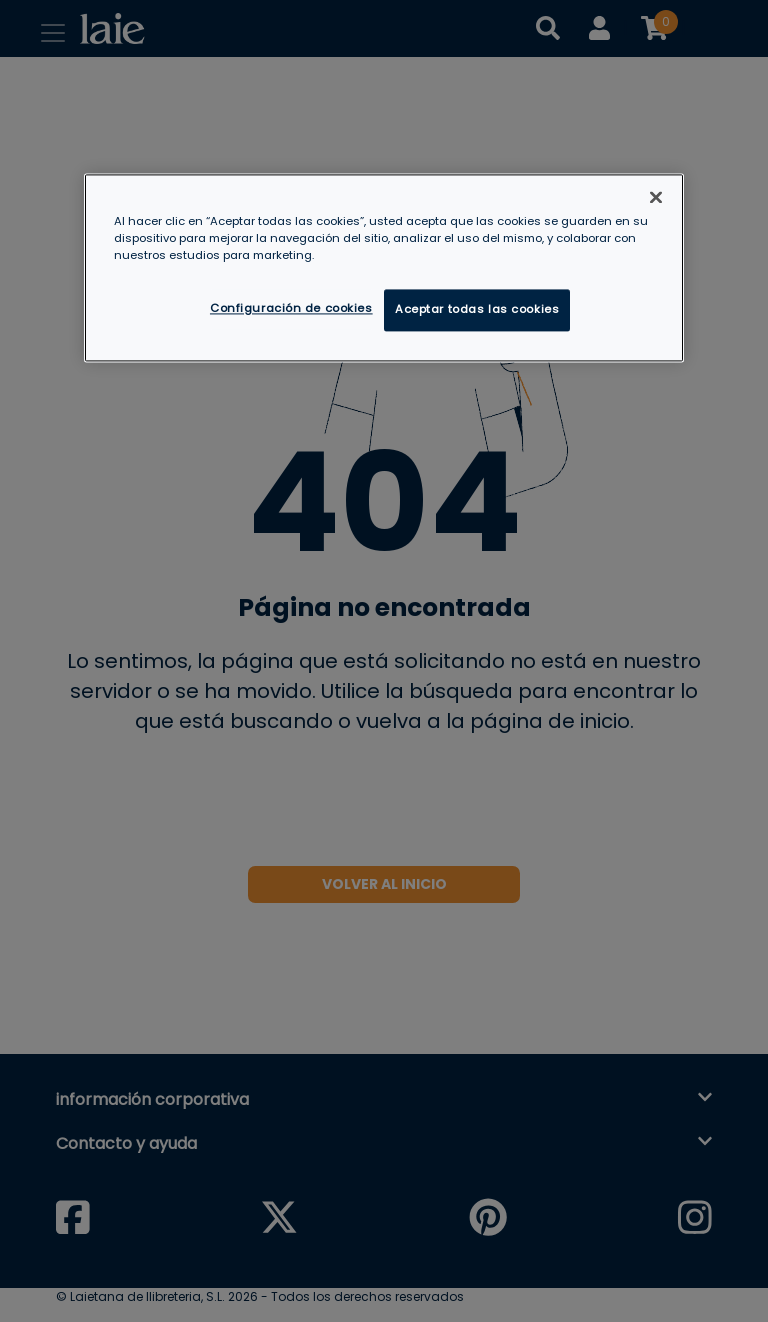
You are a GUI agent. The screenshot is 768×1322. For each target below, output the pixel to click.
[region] (384, 268)
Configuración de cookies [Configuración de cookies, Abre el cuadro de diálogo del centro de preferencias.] (291, 309)
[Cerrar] (656, 198)
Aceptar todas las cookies (477, 310)
